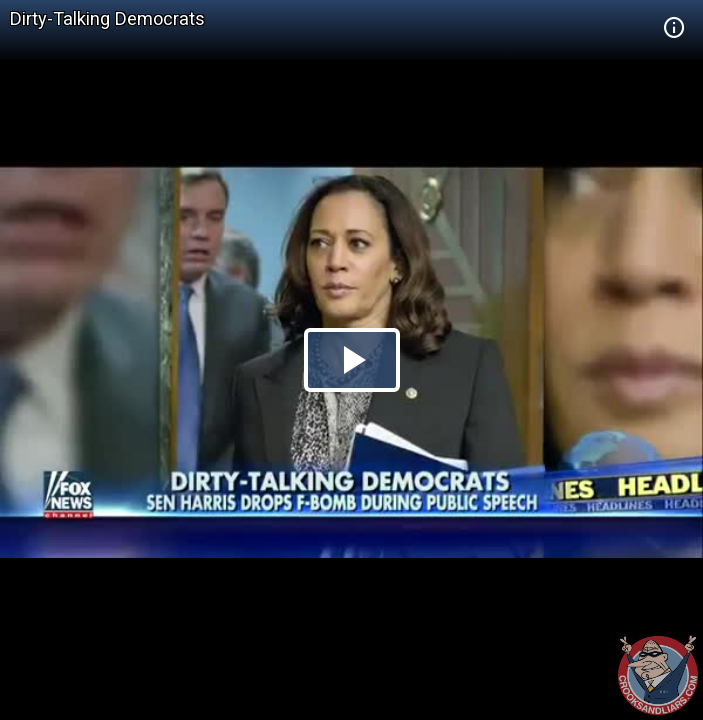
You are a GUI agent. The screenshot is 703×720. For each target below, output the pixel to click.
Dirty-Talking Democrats (107, 18)
